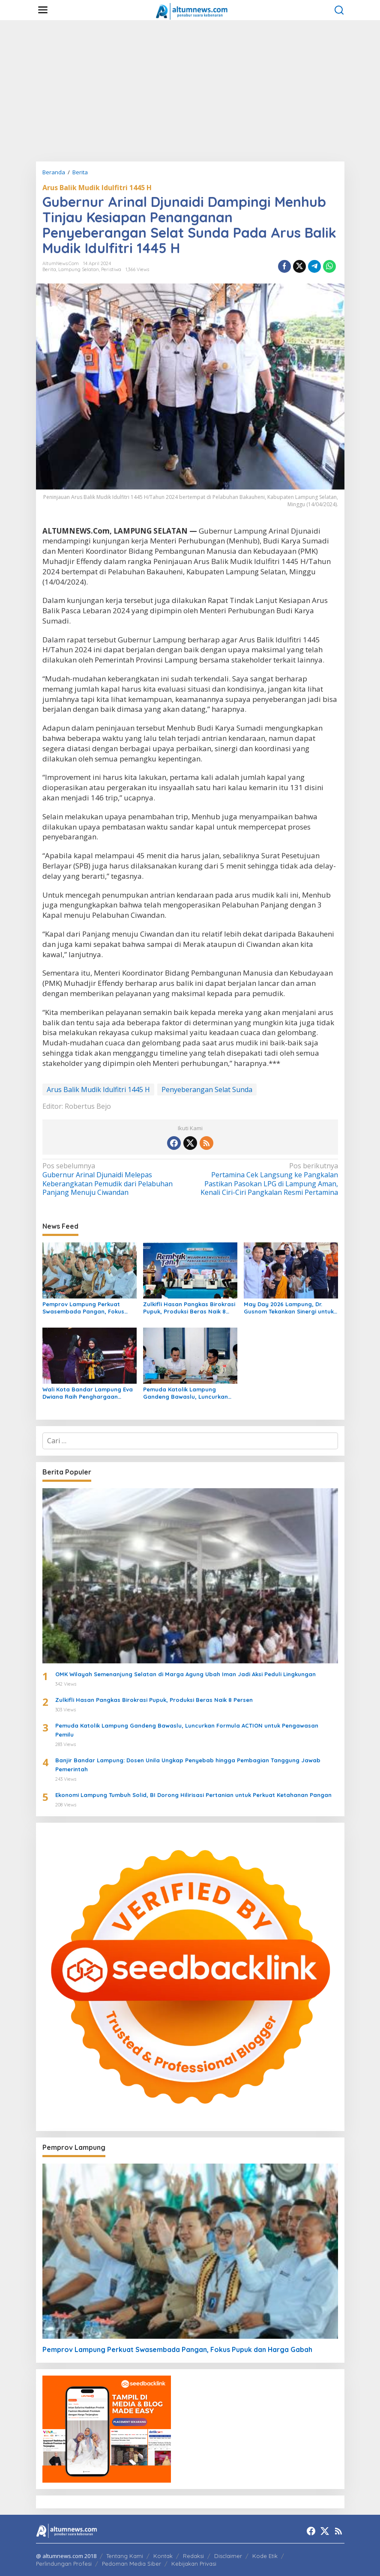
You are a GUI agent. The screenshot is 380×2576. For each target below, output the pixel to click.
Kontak (163, 2555)
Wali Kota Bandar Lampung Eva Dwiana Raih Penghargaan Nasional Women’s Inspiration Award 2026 (87, 1393)
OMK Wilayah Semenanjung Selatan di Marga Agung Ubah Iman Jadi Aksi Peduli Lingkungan (185, 1674)
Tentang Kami (124, 2555)
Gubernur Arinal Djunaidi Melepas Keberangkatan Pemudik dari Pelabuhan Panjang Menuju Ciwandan (113, 1179)
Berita (49, 269)
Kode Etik (265, 2555)
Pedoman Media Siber (131, 2563)
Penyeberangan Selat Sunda (207, 1089)
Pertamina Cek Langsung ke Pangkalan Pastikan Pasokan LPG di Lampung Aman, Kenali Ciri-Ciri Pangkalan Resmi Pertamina (267, 1179)
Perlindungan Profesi (64, 2563)
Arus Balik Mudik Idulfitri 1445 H (97, 187)
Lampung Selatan (78, 269)
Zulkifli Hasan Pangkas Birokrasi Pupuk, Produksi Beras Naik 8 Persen (189, 1308)
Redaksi (193, 2555)
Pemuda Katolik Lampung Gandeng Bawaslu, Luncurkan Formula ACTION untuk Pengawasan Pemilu (185, 1393)
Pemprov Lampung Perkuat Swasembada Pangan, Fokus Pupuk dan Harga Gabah (83, 1308)
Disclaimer (228, 2555)
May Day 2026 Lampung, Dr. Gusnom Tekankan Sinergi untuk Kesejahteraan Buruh (289, 1308)
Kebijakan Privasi (193, 2563)
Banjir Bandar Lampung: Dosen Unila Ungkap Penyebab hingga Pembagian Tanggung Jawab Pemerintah (187, 1765)
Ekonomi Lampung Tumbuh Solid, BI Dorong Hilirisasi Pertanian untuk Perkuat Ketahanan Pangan (193, 1794)
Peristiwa (111, 269)
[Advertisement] (190, 91)
